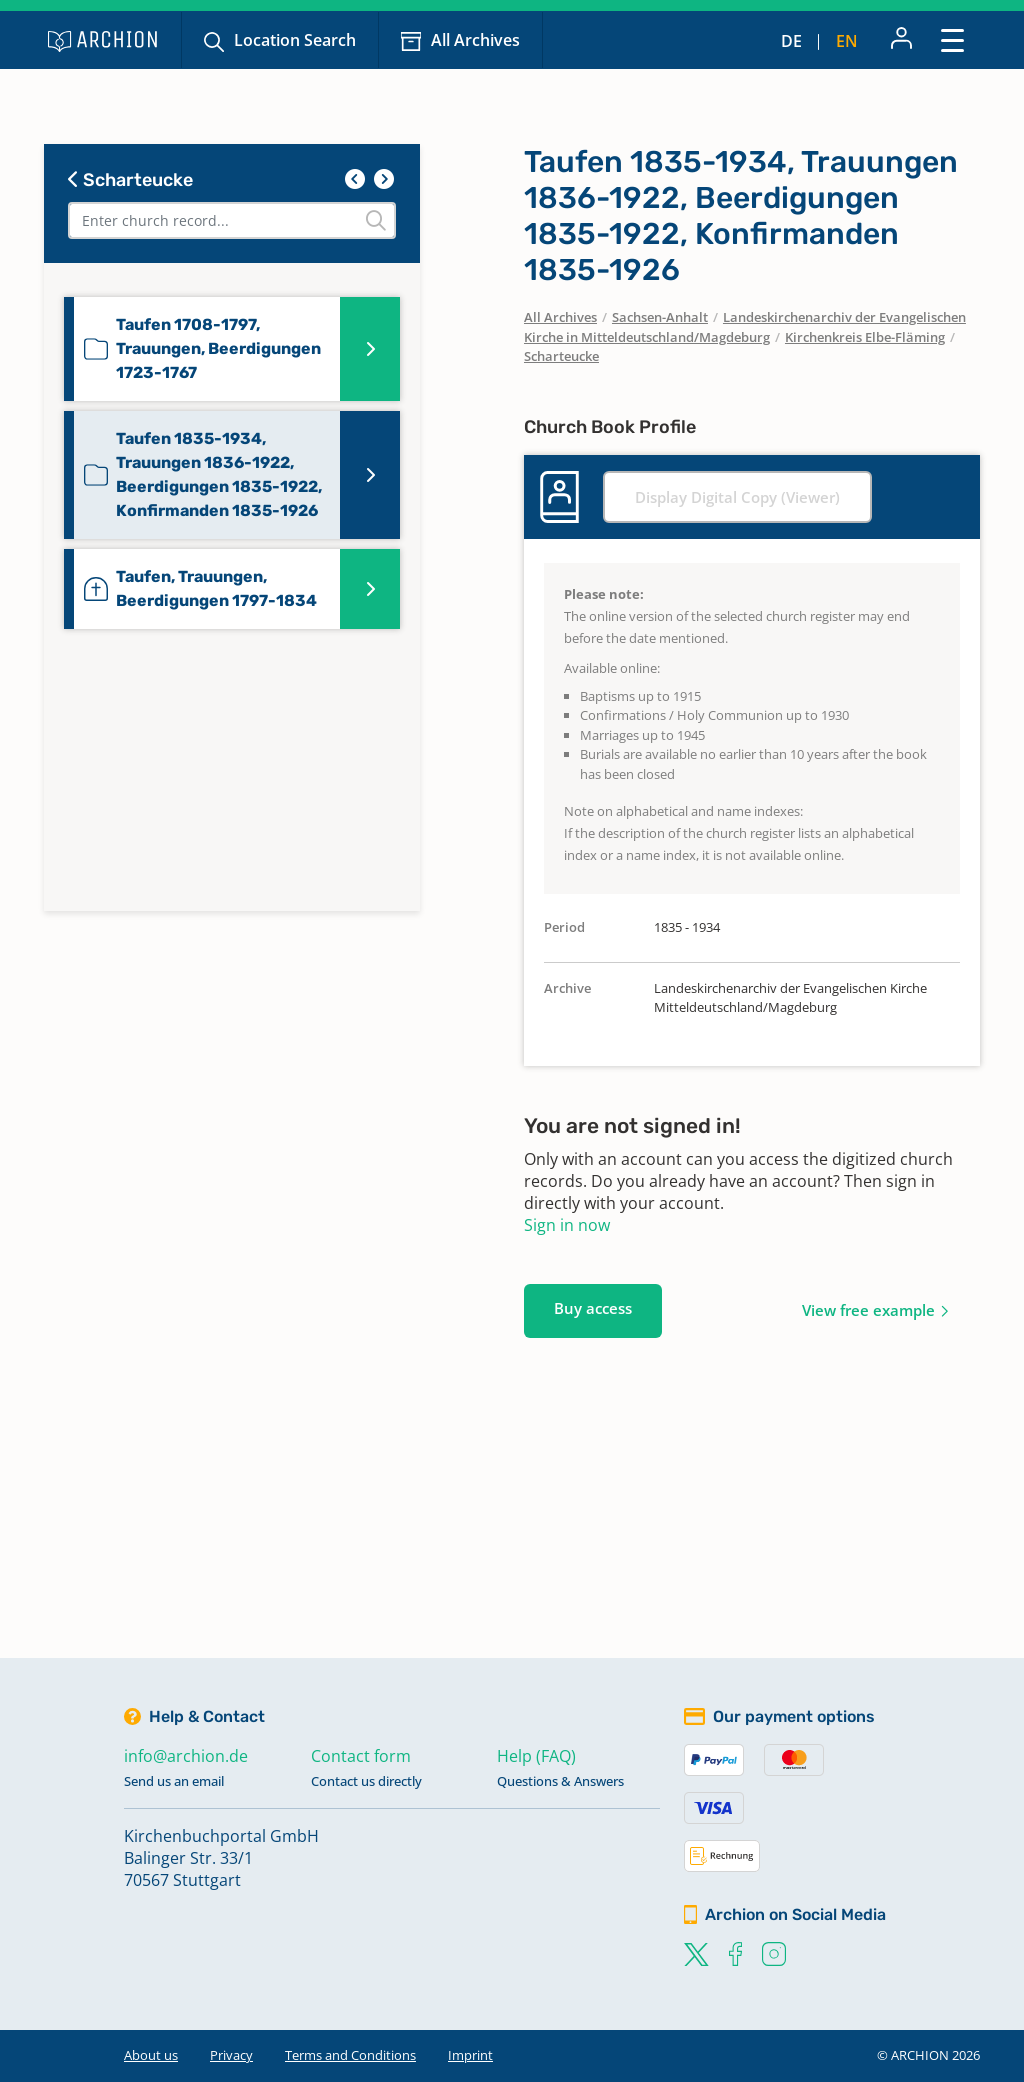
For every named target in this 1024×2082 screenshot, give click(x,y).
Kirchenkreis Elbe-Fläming (865, 337)
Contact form (361, 1756)
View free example (868, 1310)
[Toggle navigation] (952, 39)
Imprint (470, 2055)
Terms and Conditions (350, 2055)
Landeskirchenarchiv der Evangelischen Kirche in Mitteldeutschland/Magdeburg (745, 327)
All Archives (475, 40)
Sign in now (567, 1225)
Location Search (295, 40)
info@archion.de (186, 1756)
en (847, 41)
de (791, 41)
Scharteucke (130, 180)
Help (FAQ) (536, 1756)
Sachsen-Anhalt (660, 317)
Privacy (231, 2055)
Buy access (593, 1308)
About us (151, 2055)
